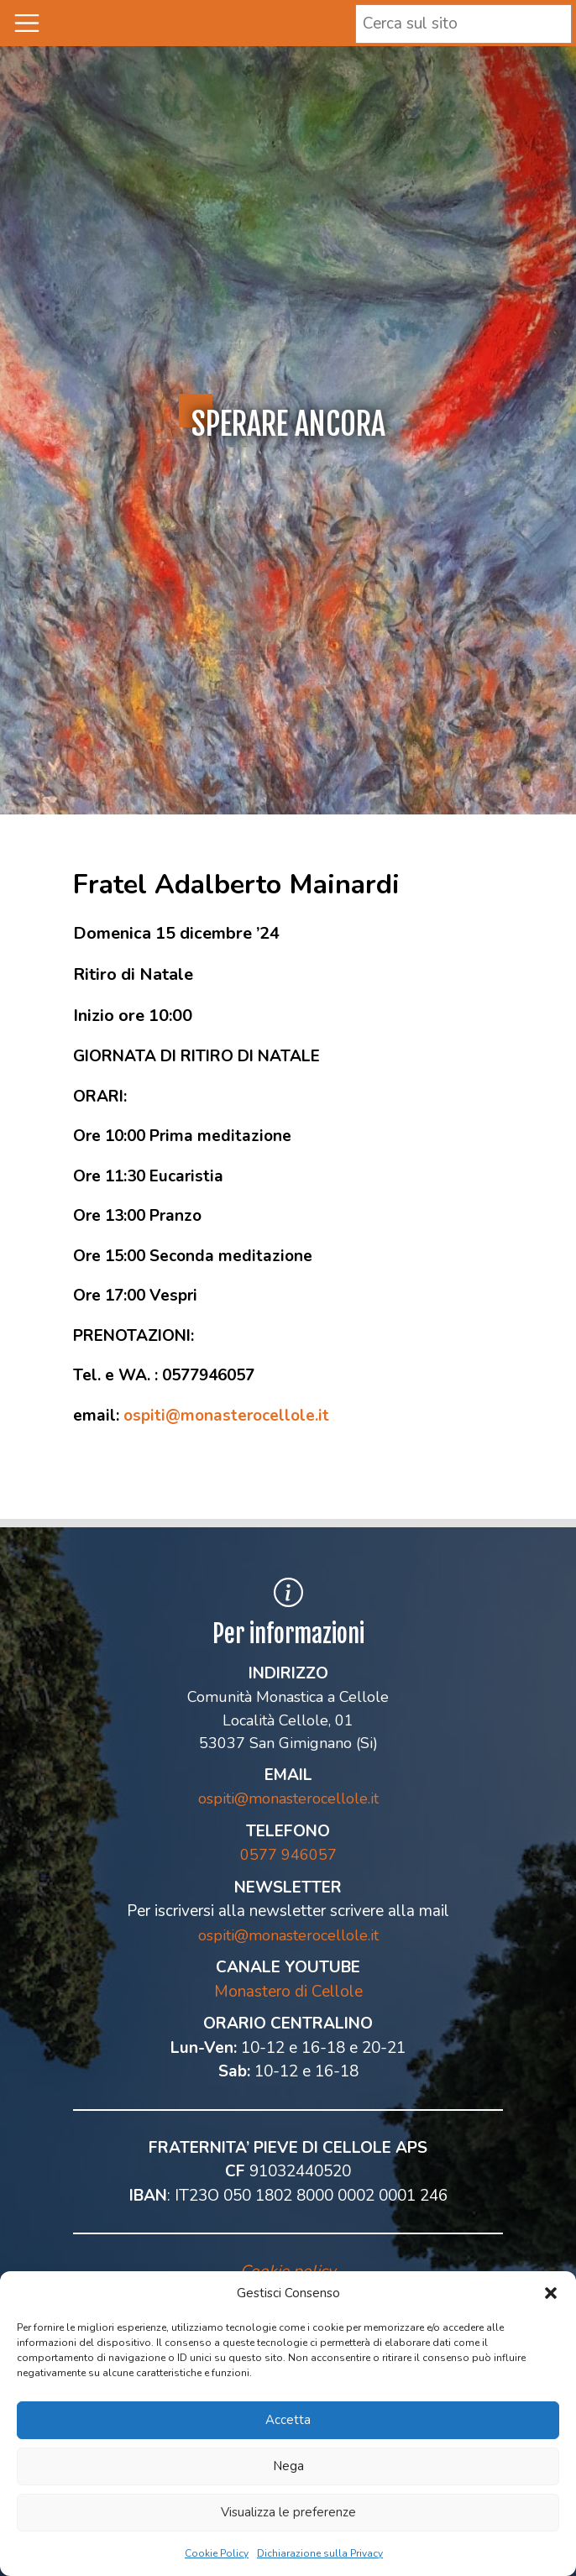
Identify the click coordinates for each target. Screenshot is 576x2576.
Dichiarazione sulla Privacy (320, 2553)
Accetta (288, 2419)
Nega (288, 2466)
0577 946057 (288, 1855)
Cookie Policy (217, 2553)
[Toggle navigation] (27, 23)
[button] (550, 2293)
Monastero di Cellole (288, 1992)
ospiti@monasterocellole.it (226, 1416)
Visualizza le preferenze (288, 2512)
